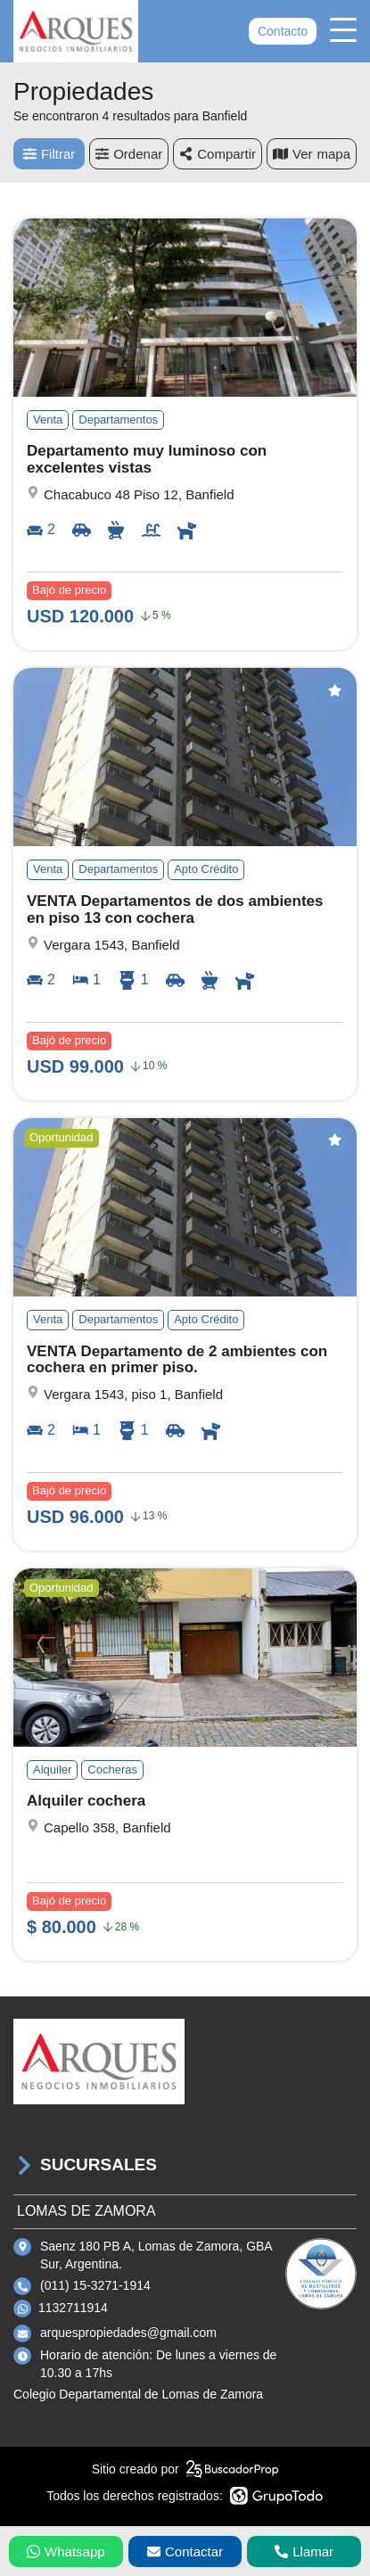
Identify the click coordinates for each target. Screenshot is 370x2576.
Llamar (304, 2551)
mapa (311, 153)
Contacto (283, 31)
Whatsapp (66, 2551)
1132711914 (73, 2307)
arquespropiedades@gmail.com (128, 2332)
